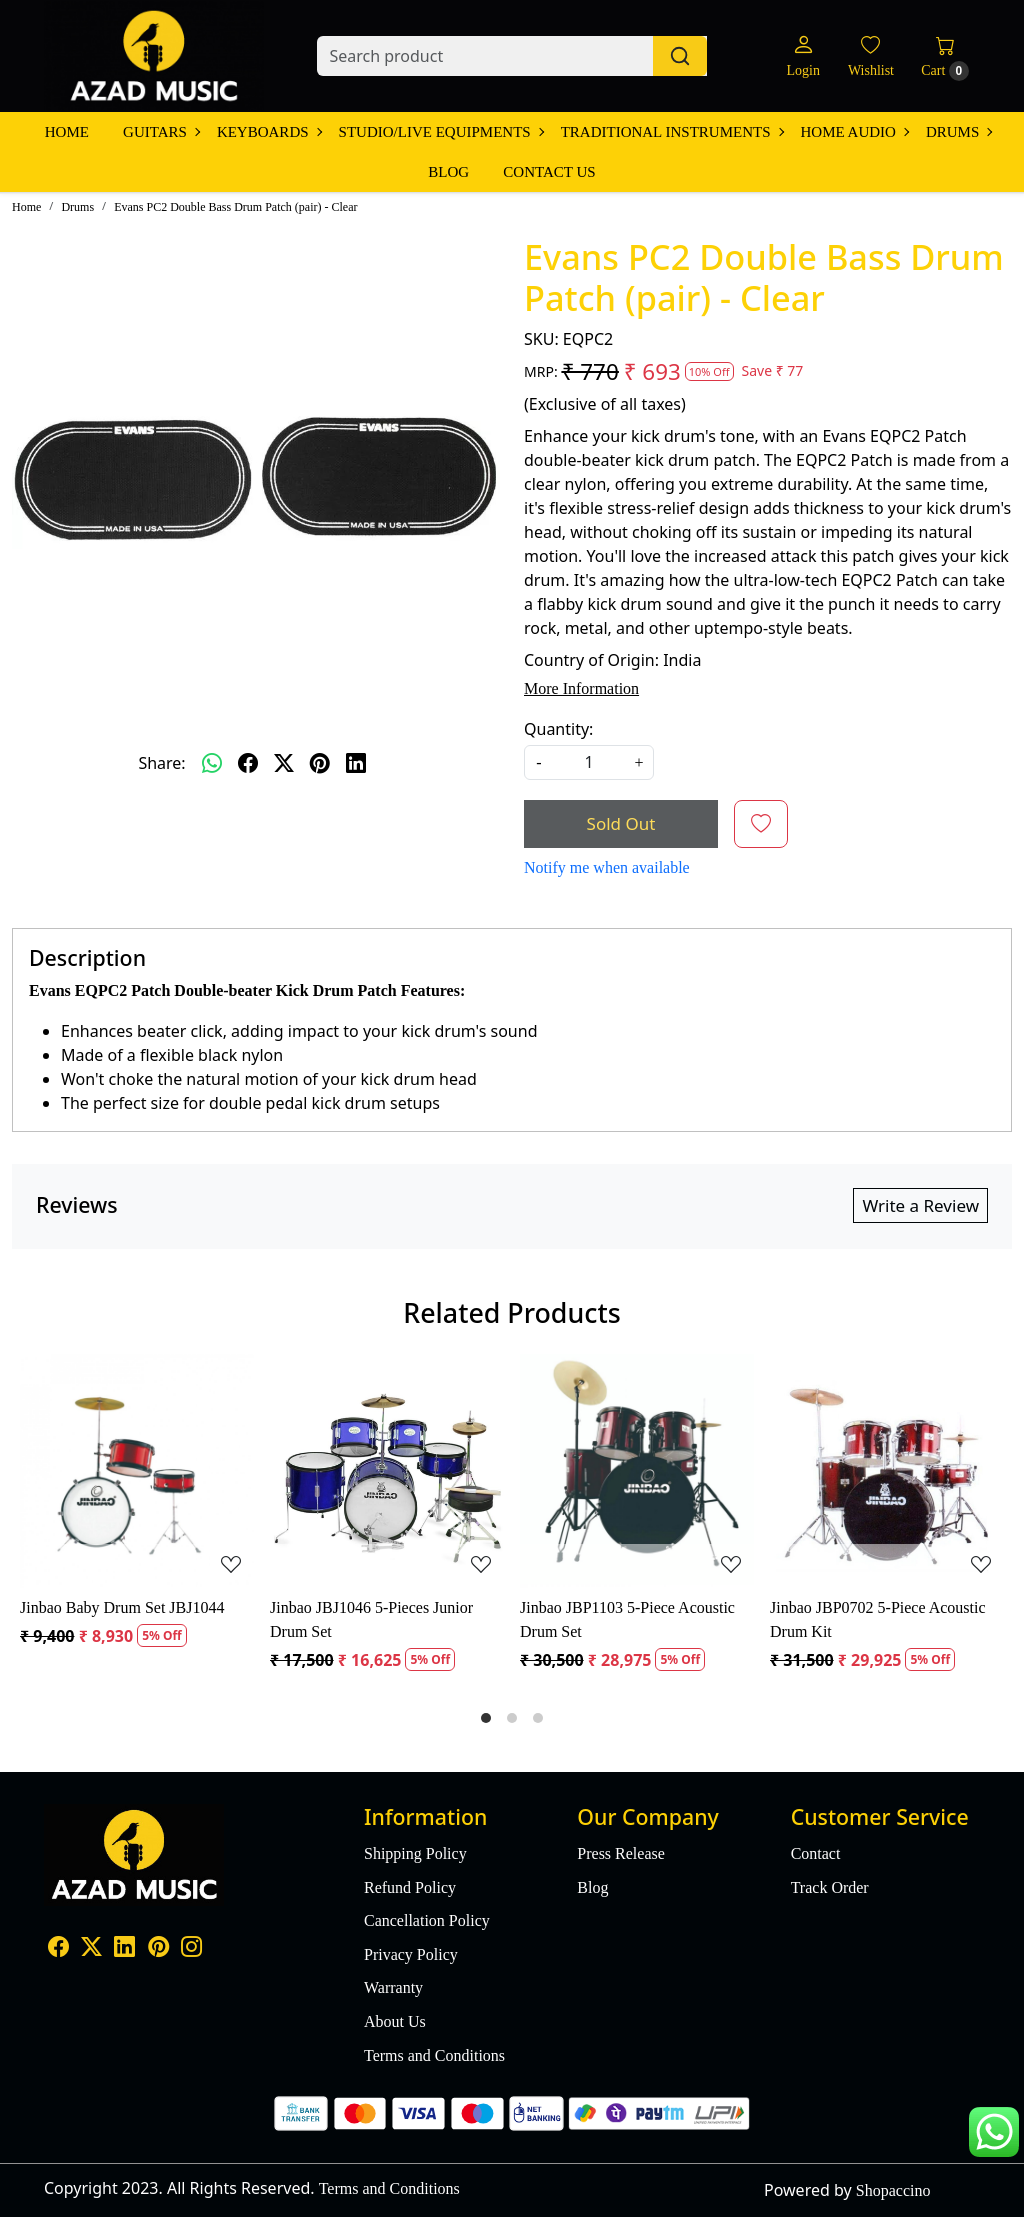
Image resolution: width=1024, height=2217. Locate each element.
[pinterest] (320, 763)
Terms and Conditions (434, 2055)
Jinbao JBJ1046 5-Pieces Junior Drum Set (371, 1619)
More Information (581, 688)
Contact (816, 1853)
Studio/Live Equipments (441, 132)
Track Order (830, 1887)
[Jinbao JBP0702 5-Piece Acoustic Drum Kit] (887, 1471)
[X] (91, 1948)
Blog (448, 172)
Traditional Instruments (672, 132)
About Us (395, 2021)
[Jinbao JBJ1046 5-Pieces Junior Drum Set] (387, 1471)
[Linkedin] (124, 1948)
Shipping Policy (415, 1853)
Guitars (161, 132)
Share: (161, 763)
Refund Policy (410, 1887)
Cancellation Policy (427, 1920)
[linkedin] (356, 763)
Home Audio (854, 132)
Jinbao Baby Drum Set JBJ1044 (122, 1607)
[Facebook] (58, 1948)
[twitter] (284, 763)
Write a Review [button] (920, 1205)
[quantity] (589, 762)
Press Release (621, 1853)
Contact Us (549, 172)
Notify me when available (607, 867)
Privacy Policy (411, 1954)
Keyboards (269, 132)
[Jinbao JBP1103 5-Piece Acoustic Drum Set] (637, 1471)
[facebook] (248, 763)
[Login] (802, 56)
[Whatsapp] (212, 763)
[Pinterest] (158, 1948)
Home (67, 132)
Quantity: (558, 729)
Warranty (393, 1987)
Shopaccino (893, 2190)
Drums (958, 132)
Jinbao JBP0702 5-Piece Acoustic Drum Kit (878, 1619)
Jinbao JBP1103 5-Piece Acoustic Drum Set (627, 1619)
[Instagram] (191, 1948)
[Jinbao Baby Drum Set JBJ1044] (137, 1471)
